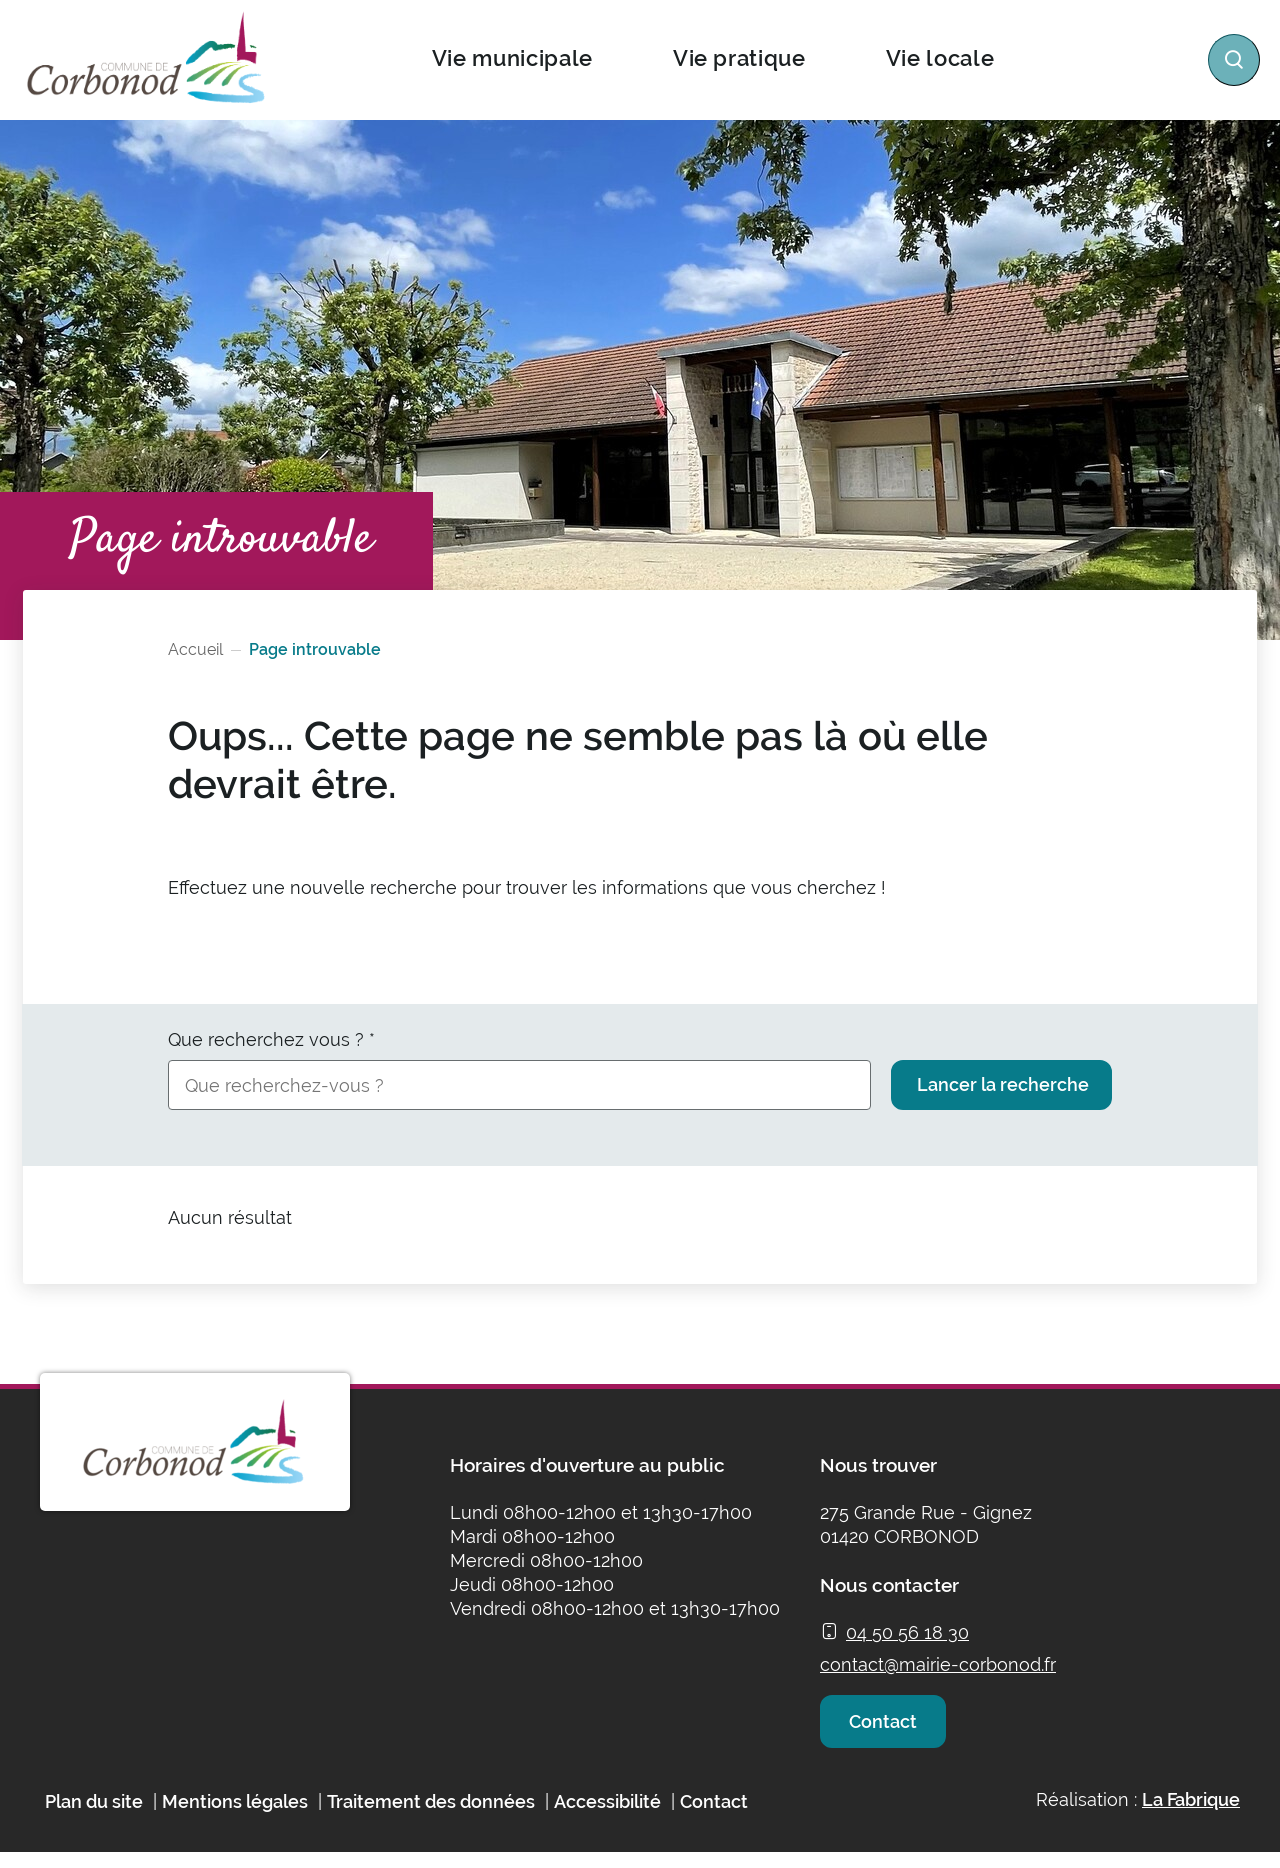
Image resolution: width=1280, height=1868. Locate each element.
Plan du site (94, 1816)
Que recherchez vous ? (271, 1039)
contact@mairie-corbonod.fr (938, 1664)
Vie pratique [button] (738, 58)
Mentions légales (235, 1816)
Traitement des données (431, 1816)
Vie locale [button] (939, 58)
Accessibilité (607, 1816)
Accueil (195, 649)
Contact (888, 1728)
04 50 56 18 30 (907, 1632)
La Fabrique (1191, 1814)
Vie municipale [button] (511, 58)
